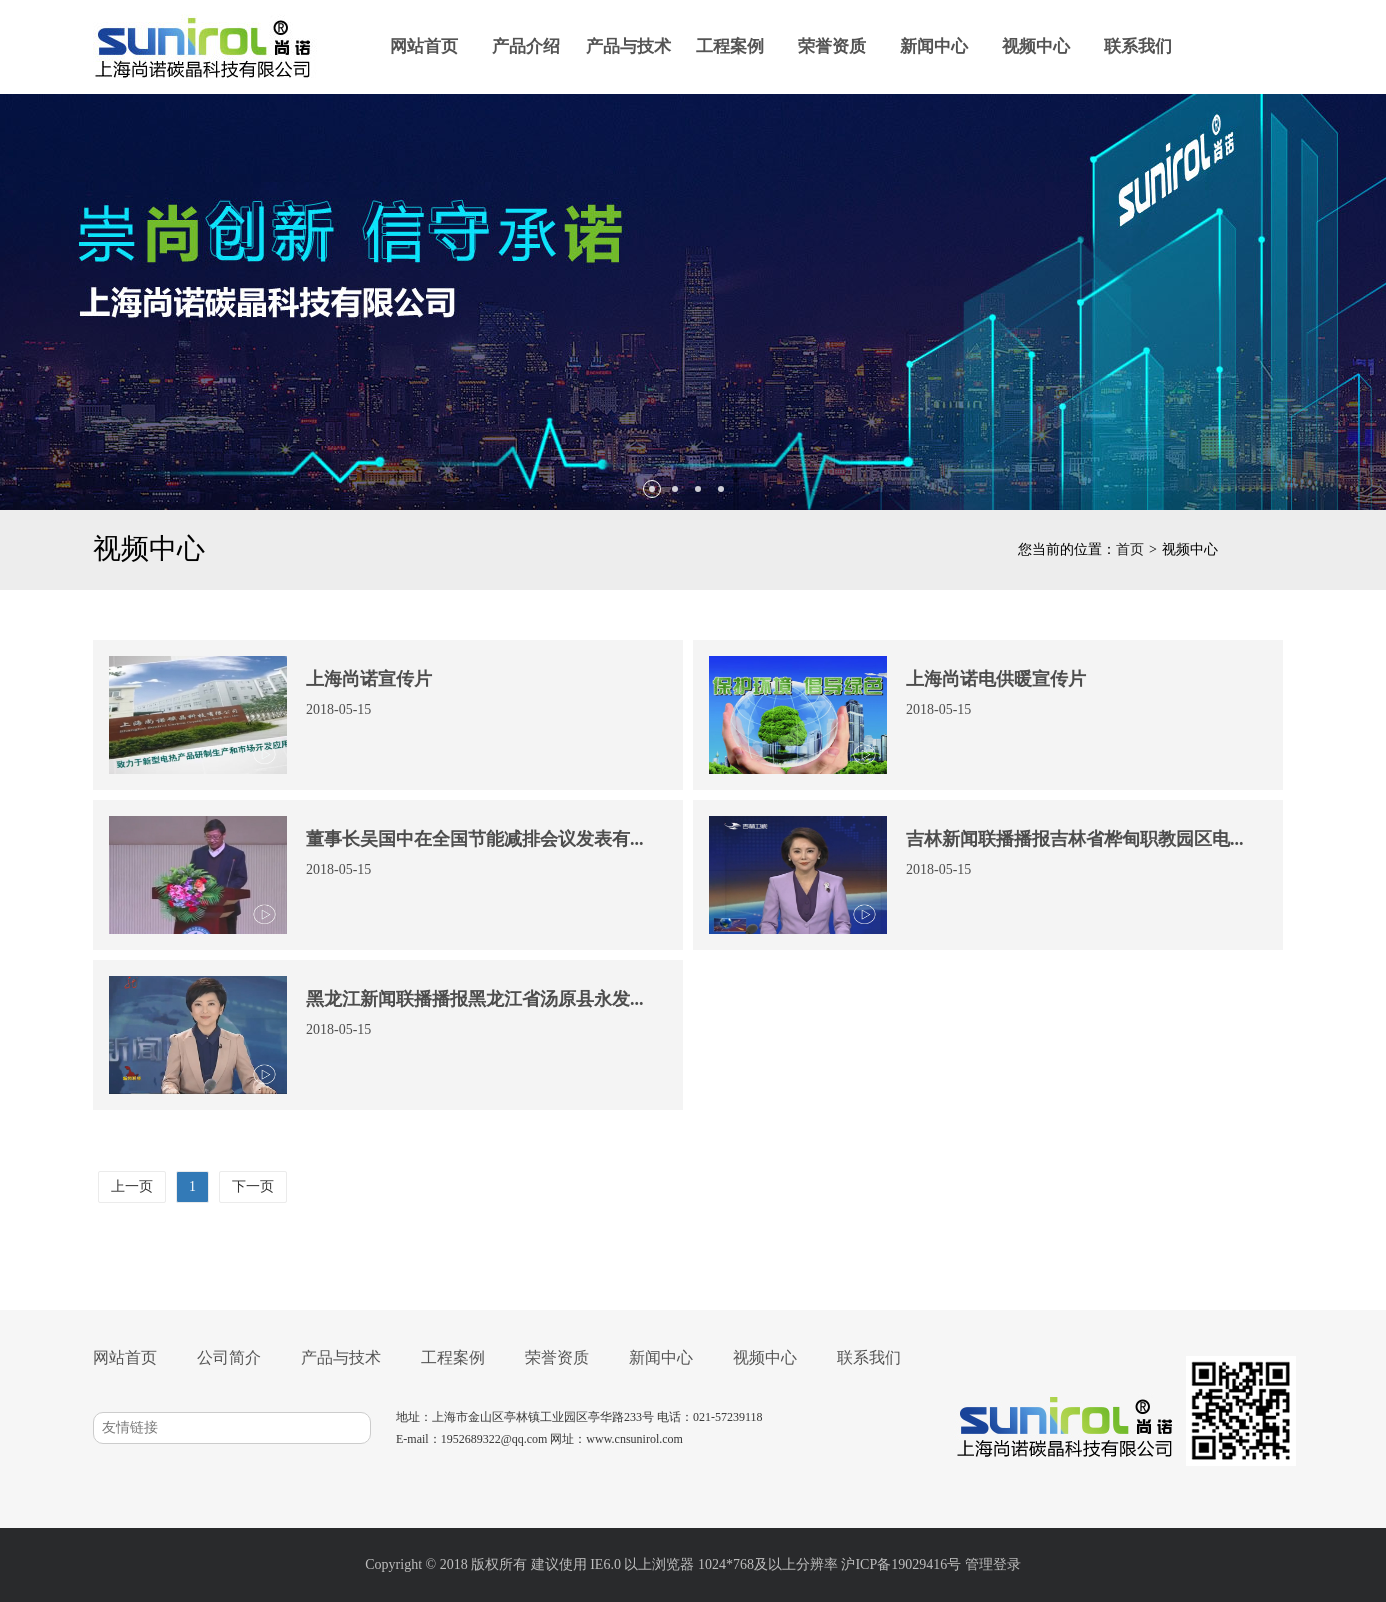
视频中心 (1036, 46)
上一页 (132, 1186)
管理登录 (993, 1564)
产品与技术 (628, 46)
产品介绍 (526, 46)
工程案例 (730, 46)
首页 (1130, 549)
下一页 (253, 1186)
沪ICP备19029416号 (901, 1564)
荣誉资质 (832, 46)
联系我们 (1138, 46)
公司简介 (229, 1357)
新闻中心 (934, 46)
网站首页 (424, 46)
